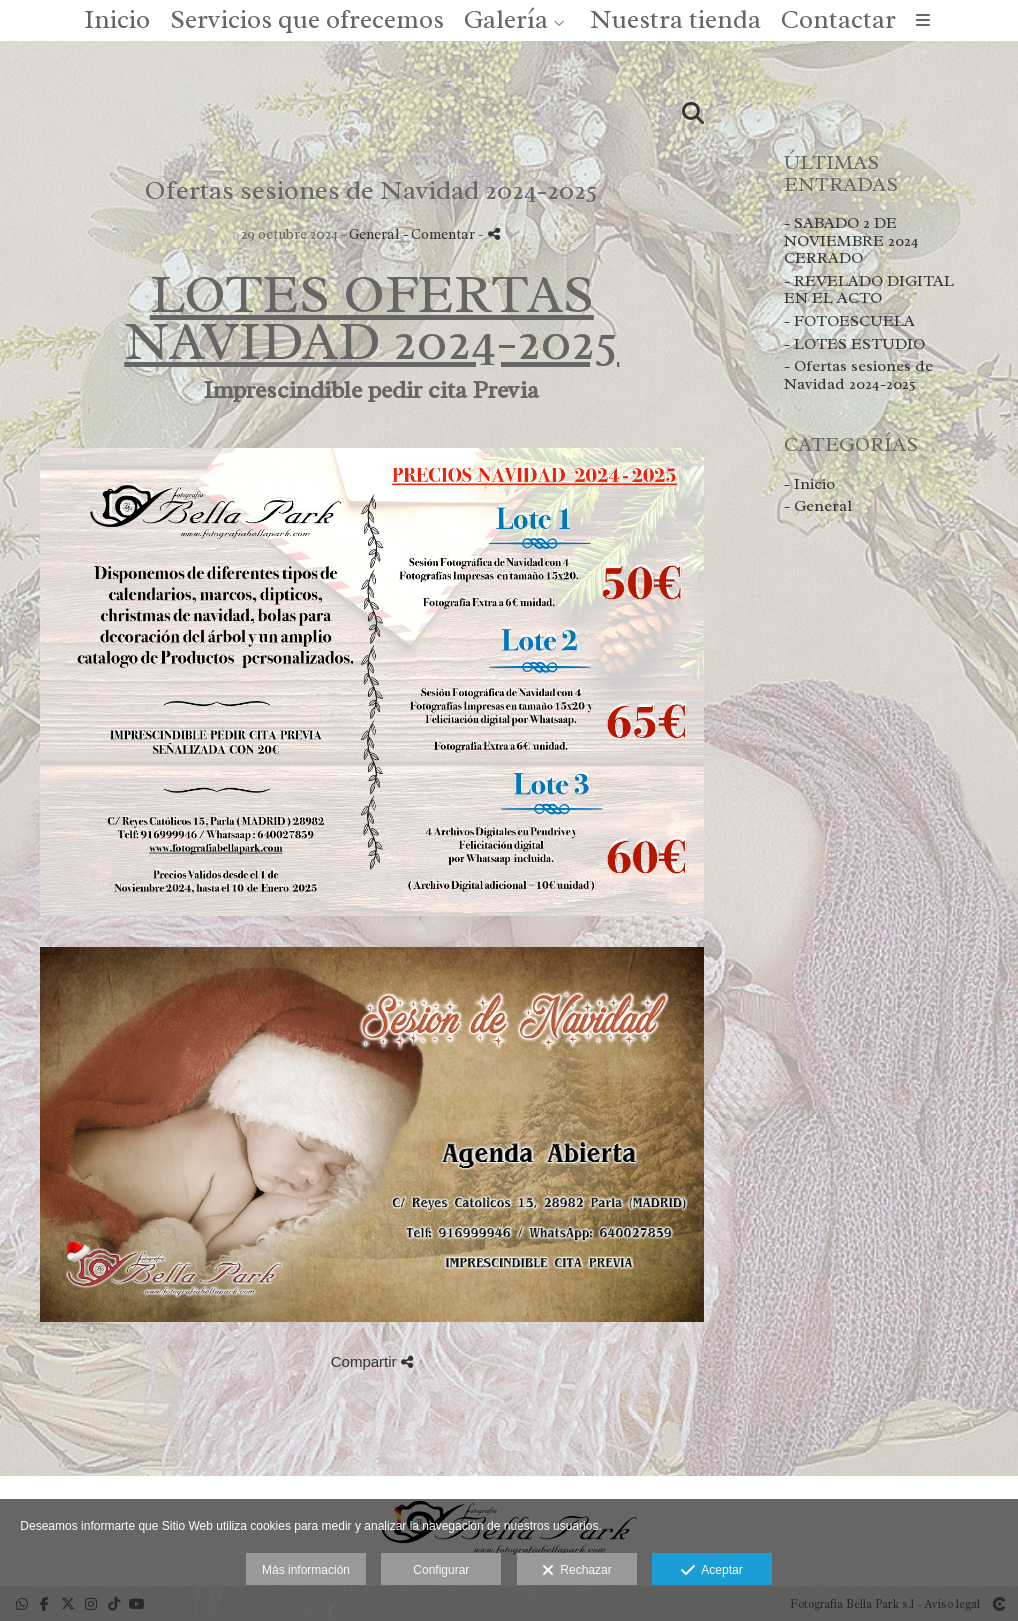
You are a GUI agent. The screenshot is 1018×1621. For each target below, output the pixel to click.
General (374, 236)
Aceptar (711, 1571)
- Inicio (809, 485)
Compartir (372, 1363)
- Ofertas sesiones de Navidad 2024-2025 (858, 377)
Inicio (117, 21)
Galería (506, 21)
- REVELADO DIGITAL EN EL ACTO (869, 292)
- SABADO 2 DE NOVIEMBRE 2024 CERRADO (851, 242)
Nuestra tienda (675, 21)
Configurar (441, 1570)
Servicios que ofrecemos (307, 21)
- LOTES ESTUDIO (854, 345)
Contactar (838, 21)
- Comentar (440, 236)
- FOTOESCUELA (849, 323)
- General (818, 508)
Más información (306, 1570)
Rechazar (577, 1571)
